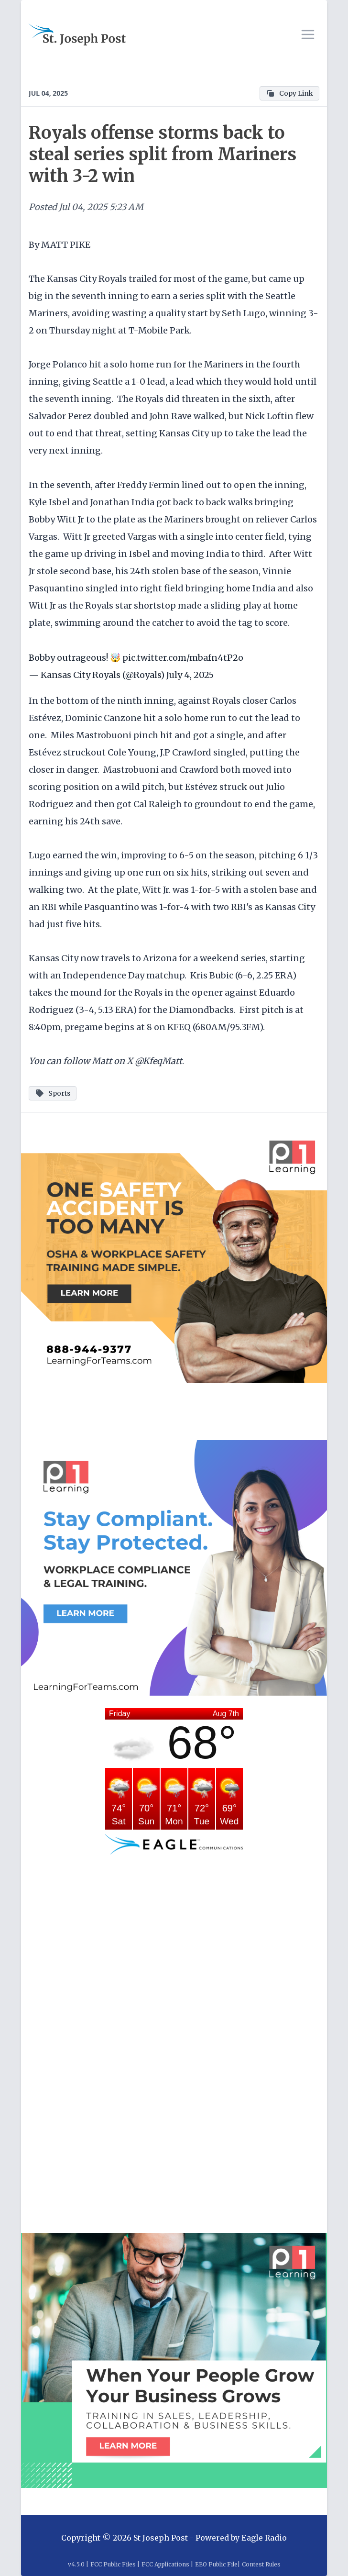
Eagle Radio (264, 2538)
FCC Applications (165, 2564)
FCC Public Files (113, 2564)
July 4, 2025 (190, 674)
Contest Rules (261, 2564)
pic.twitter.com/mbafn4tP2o (182, 657)
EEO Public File (216, 2564)
